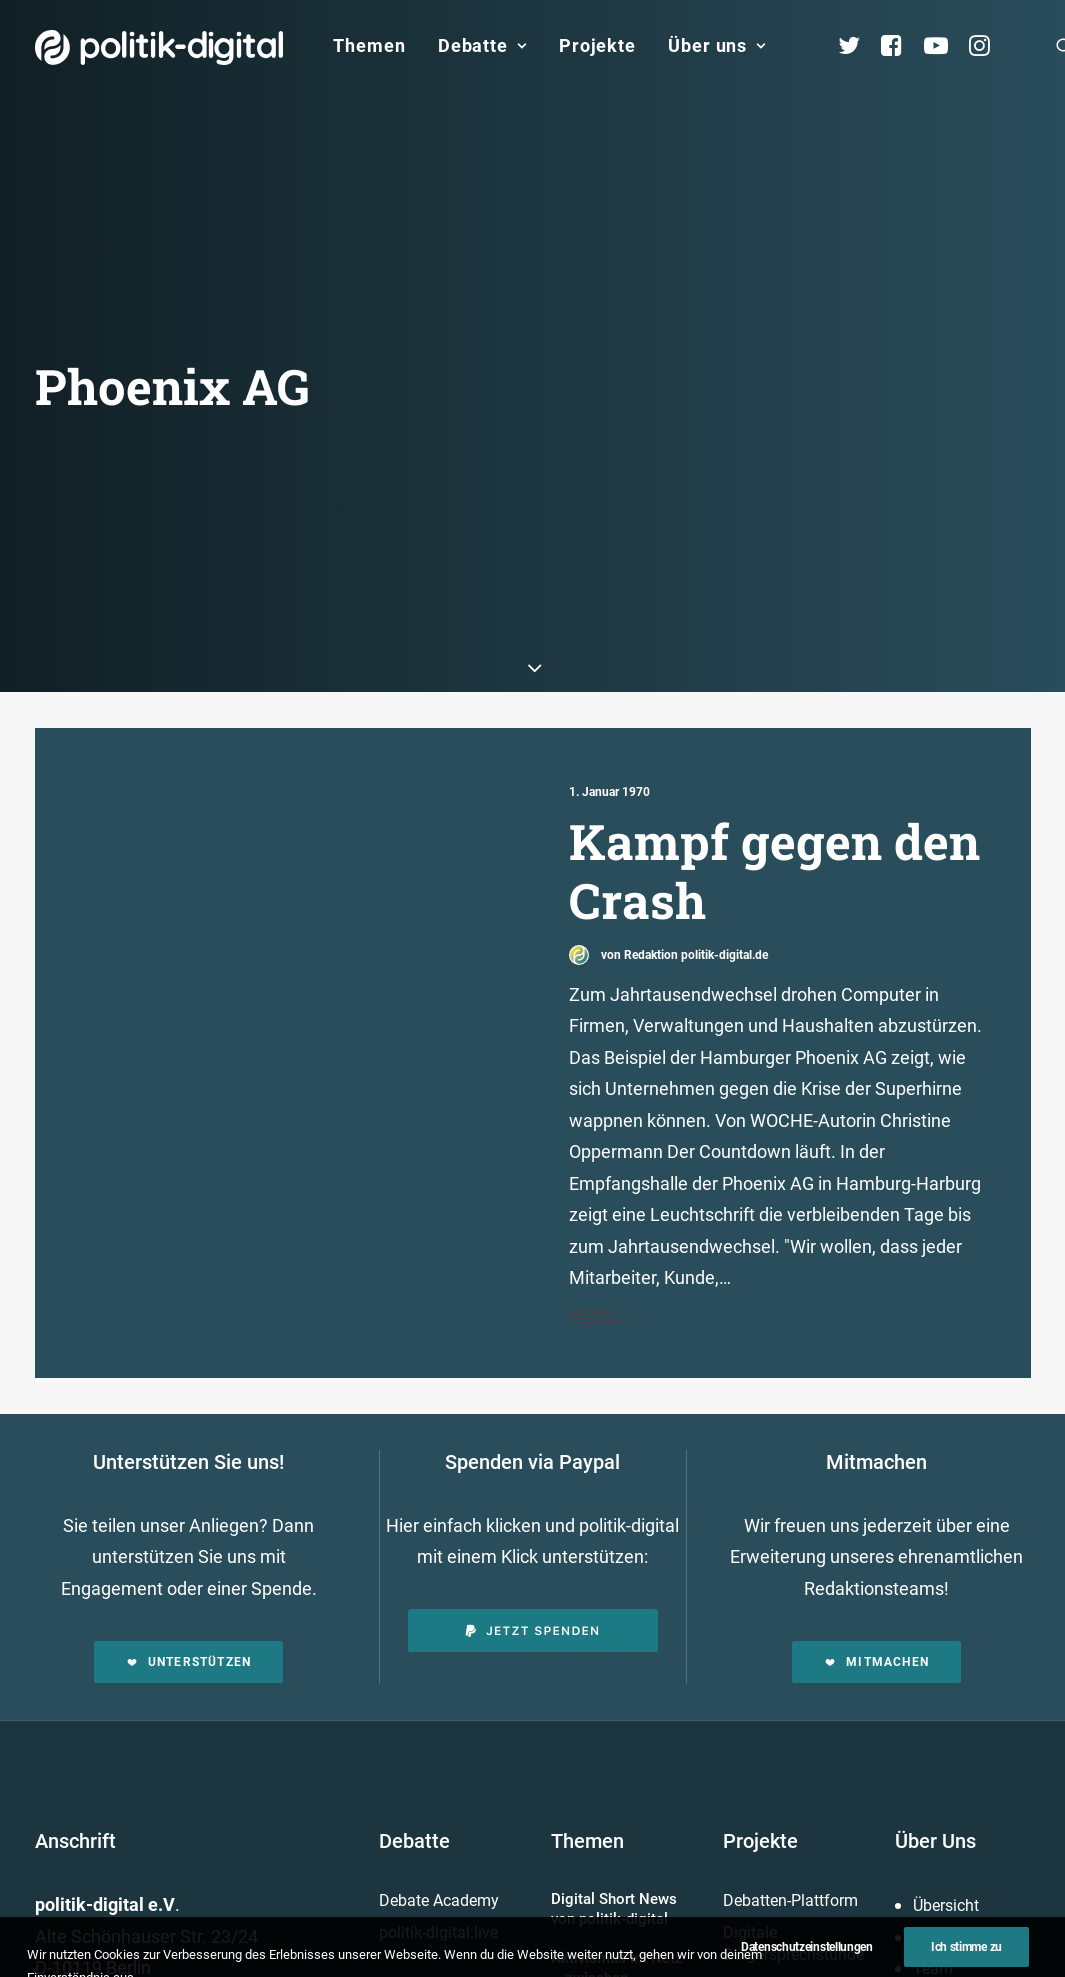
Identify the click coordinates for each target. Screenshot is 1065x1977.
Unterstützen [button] (189, 1629)
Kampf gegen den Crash (774, 837)
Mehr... (599, 1281)
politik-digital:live (438, 1899)
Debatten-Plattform (790, 1867)
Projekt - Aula (769, 1953)
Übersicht (946, 1872)
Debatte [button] (482, 45)
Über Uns (935, 1808)
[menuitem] (369, 46)
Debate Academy (439, 1867)
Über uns (717, 45)
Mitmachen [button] (876, 1629)
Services (942, 1904)
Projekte (597, 45)
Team (933, 1935)
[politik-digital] (159, 47)
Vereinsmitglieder (974, 1967)
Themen (369, 45)
